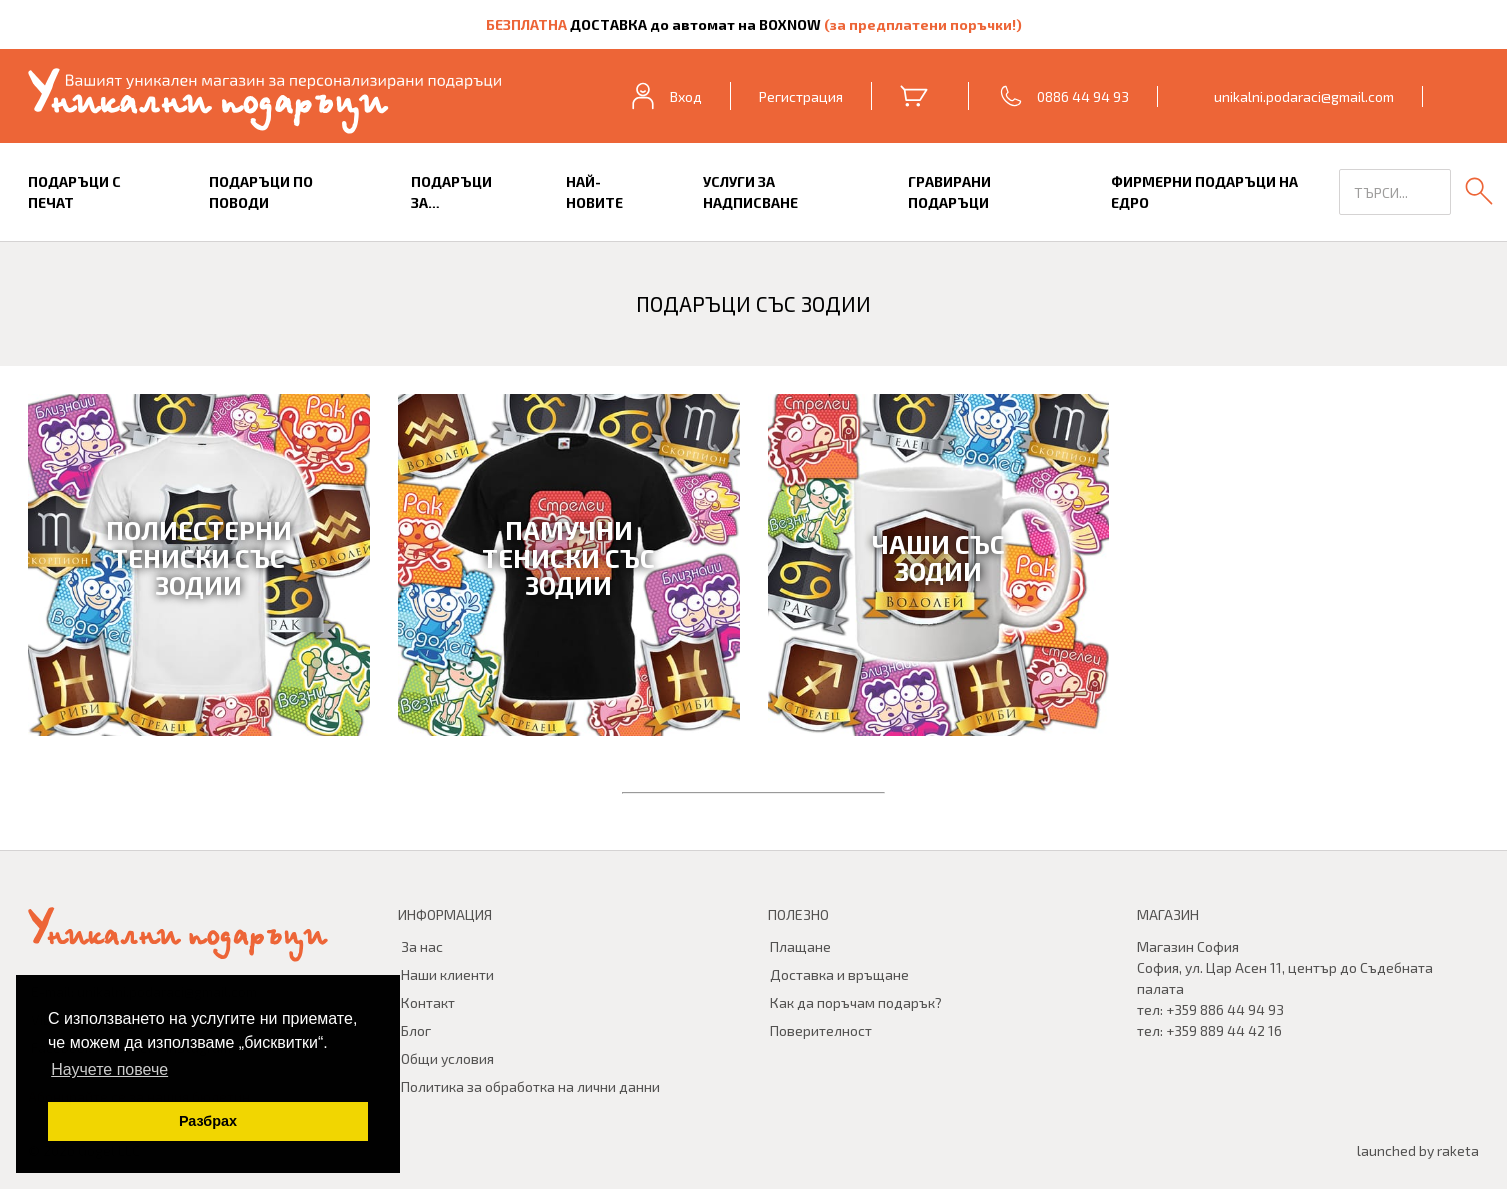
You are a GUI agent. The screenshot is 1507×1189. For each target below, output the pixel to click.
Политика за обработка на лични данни (530, 1086)
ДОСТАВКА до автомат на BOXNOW (695, 24)
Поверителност (821, 1030)
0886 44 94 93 (1083, 96)
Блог (416, 1030)
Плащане (800, 946)
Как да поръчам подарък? (856, 1002)
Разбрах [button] (208, 1121)
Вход (665, 96)
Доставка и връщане (839, 974)
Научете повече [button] (109, 1069)
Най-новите (594, 192)
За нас (422, 946)
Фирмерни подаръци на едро (1204, 192)
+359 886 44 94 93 (1225, 1009)
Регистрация (801, 96)
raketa (1458, 1150)
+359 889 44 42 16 (1224, 1030)
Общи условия (447, 1058)
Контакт (428, 1002)
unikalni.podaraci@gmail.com (1304, 96)
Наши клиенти (447, 974)
